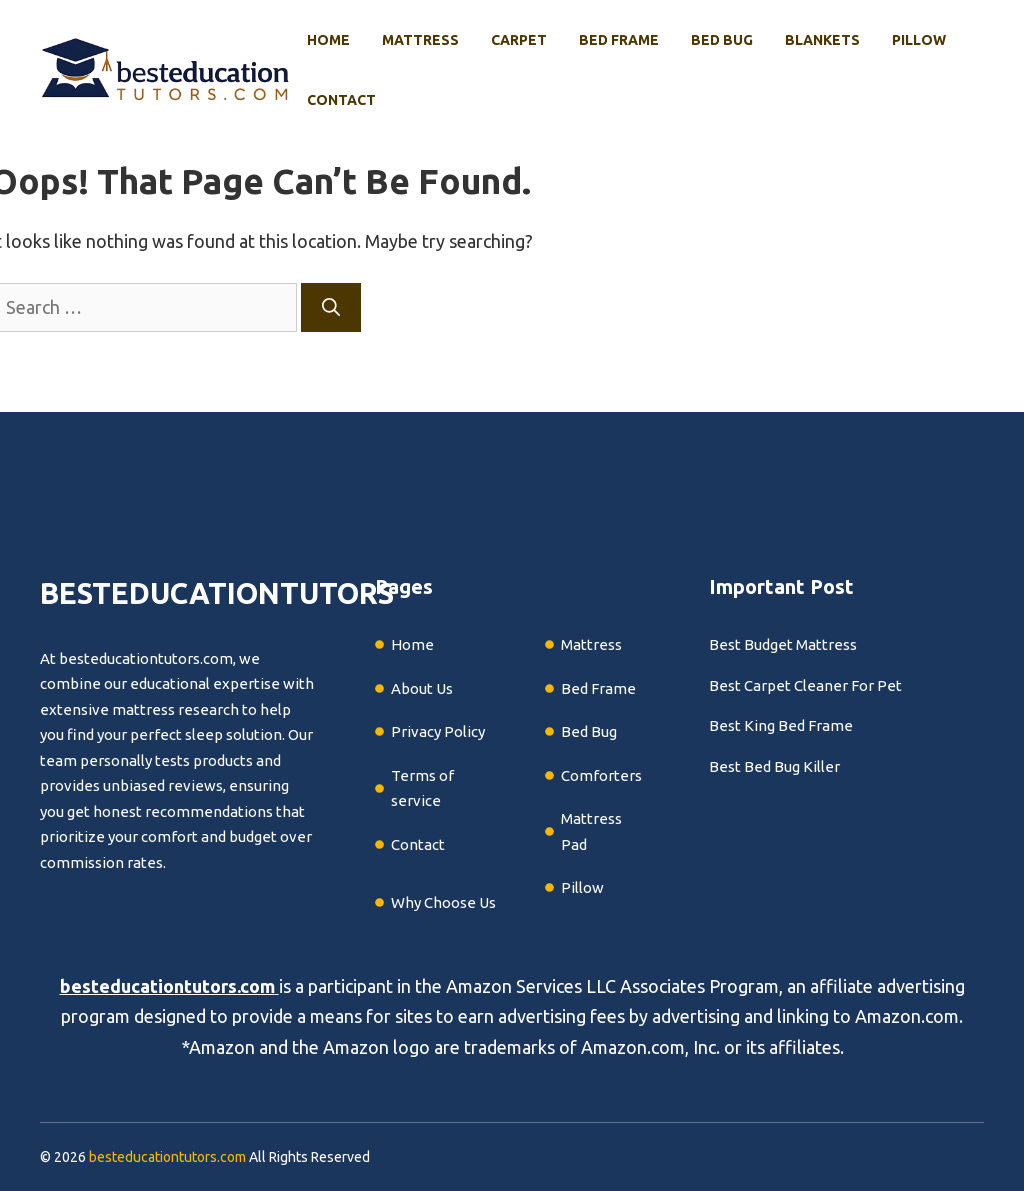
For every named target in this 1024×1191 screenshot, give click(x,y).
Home (328, 40)
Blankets (822, 40)
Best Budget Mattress (783, 644)
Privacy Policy (438, 731)
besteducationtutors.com (167, 986)
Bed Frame (619, 40)
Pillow (919, 40)
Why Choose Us (443, 902)
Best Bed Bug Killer (774, 766)
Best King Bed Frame (781, 725)
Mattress (420, 40)
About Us (422, 688)
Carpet (519, 40)
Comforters (601, 775)
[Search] (331, 307)
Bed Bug (722, 40)
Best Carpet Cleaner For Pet (805, 685)
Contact (341, 100)
